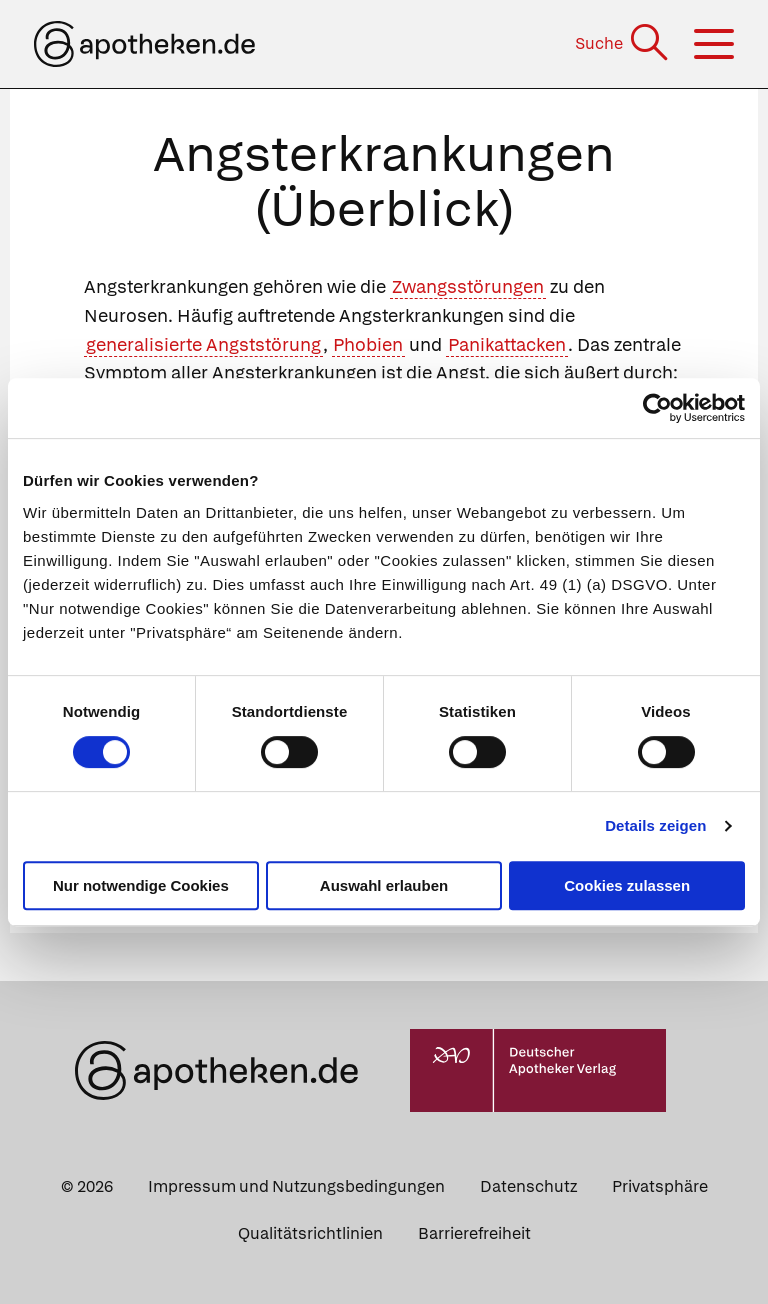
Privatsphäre (660, 1186)
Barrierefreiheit (474, 1233)
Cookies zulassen (627, 885)
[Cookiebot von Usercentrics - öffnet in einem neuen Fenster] (657, 408)
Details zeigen (655, 825)
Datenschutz (528, 1186)
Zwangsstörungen (468, 286)
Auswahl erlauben (384, 885)
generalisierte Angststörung (203, 344)
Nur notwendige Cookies (141, 885)
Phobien (368, 344)
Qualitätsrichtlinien (310, 1233)
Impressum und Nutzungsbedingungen (296, 1186)
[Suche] (623, 43)
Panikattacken (507, 344)
